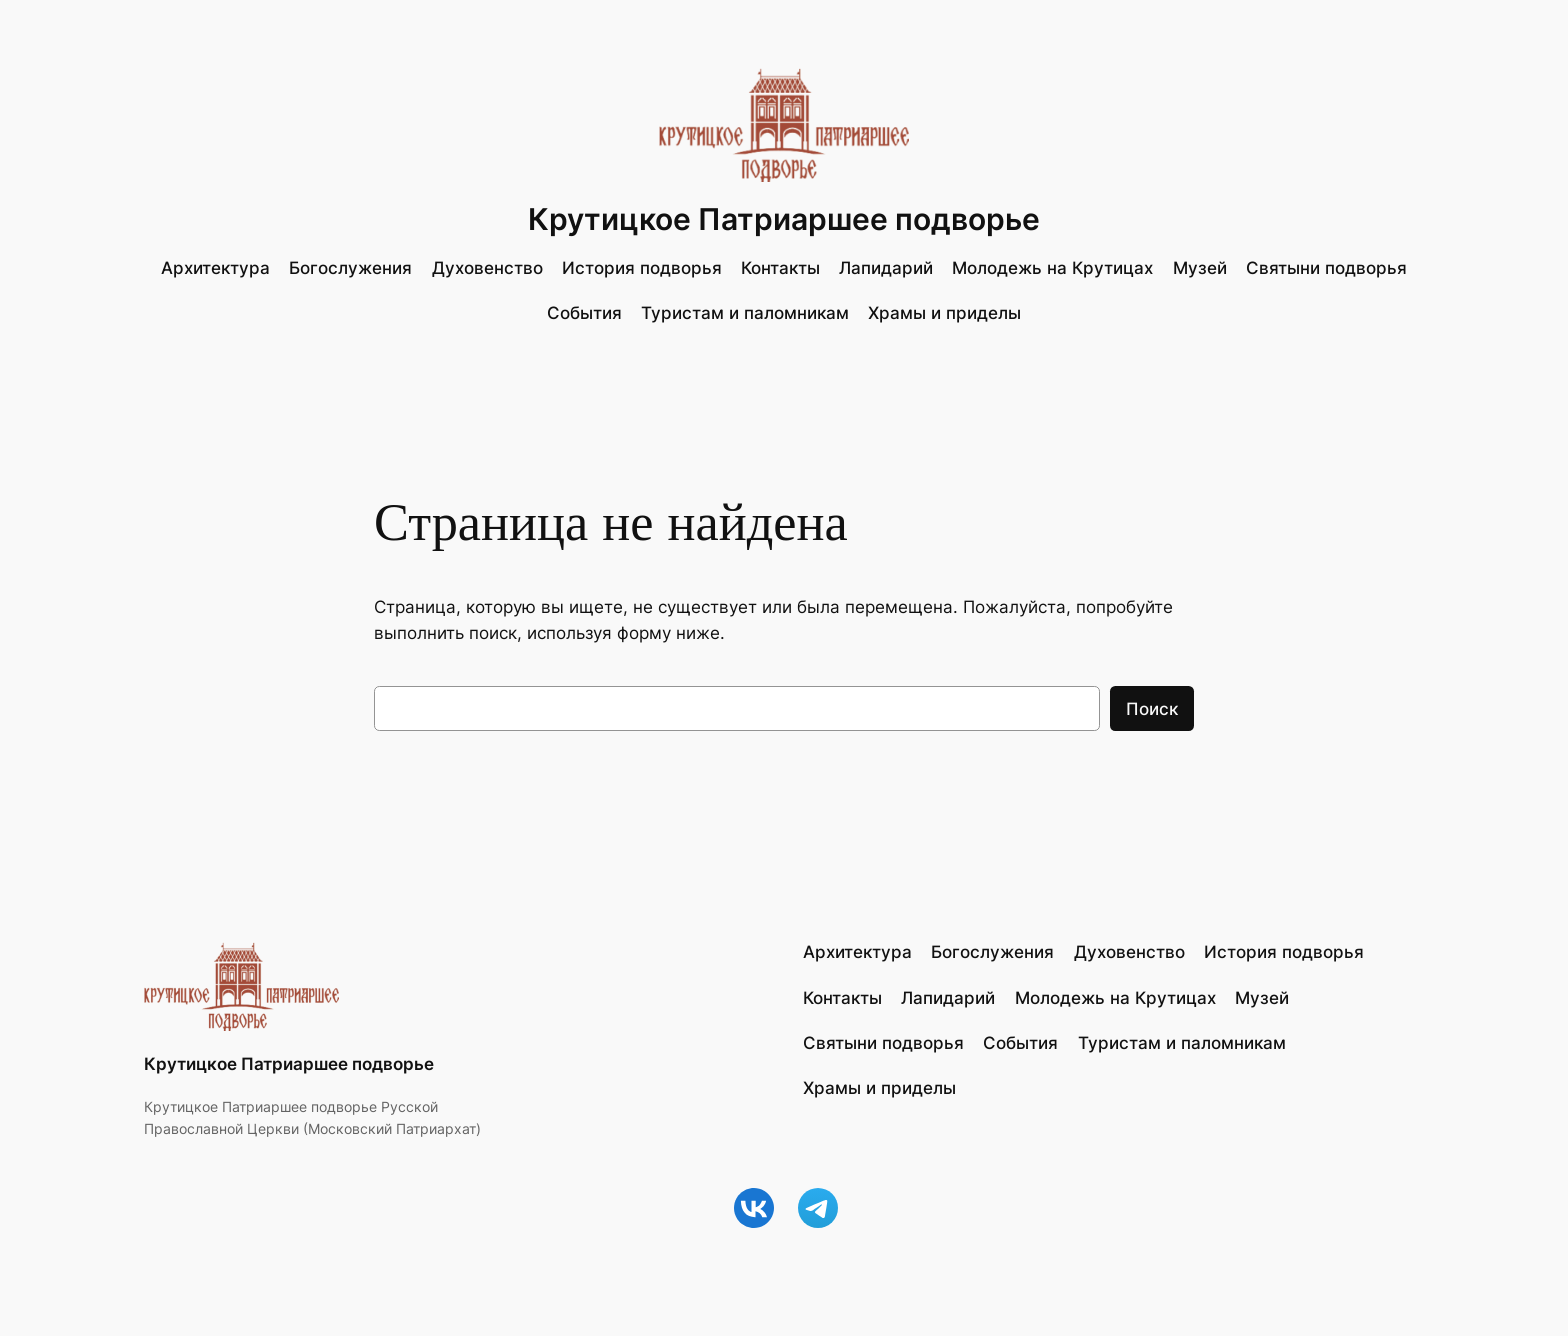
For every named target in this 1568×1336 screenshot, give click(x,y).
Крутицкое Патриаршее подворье (784, 219)
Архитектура (215, 268)
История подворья (642, 268)
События (584, 313)
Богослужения (350, 268)
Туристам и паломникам (745, 313)
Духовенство (487, 268)
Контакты (780, 268)
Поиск (1152, 709)
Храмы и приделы (944, 313)
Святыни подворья (1326, 268)
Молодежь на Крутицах (1052, 268)
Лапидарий (886, 268)
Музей (1200, 268)
